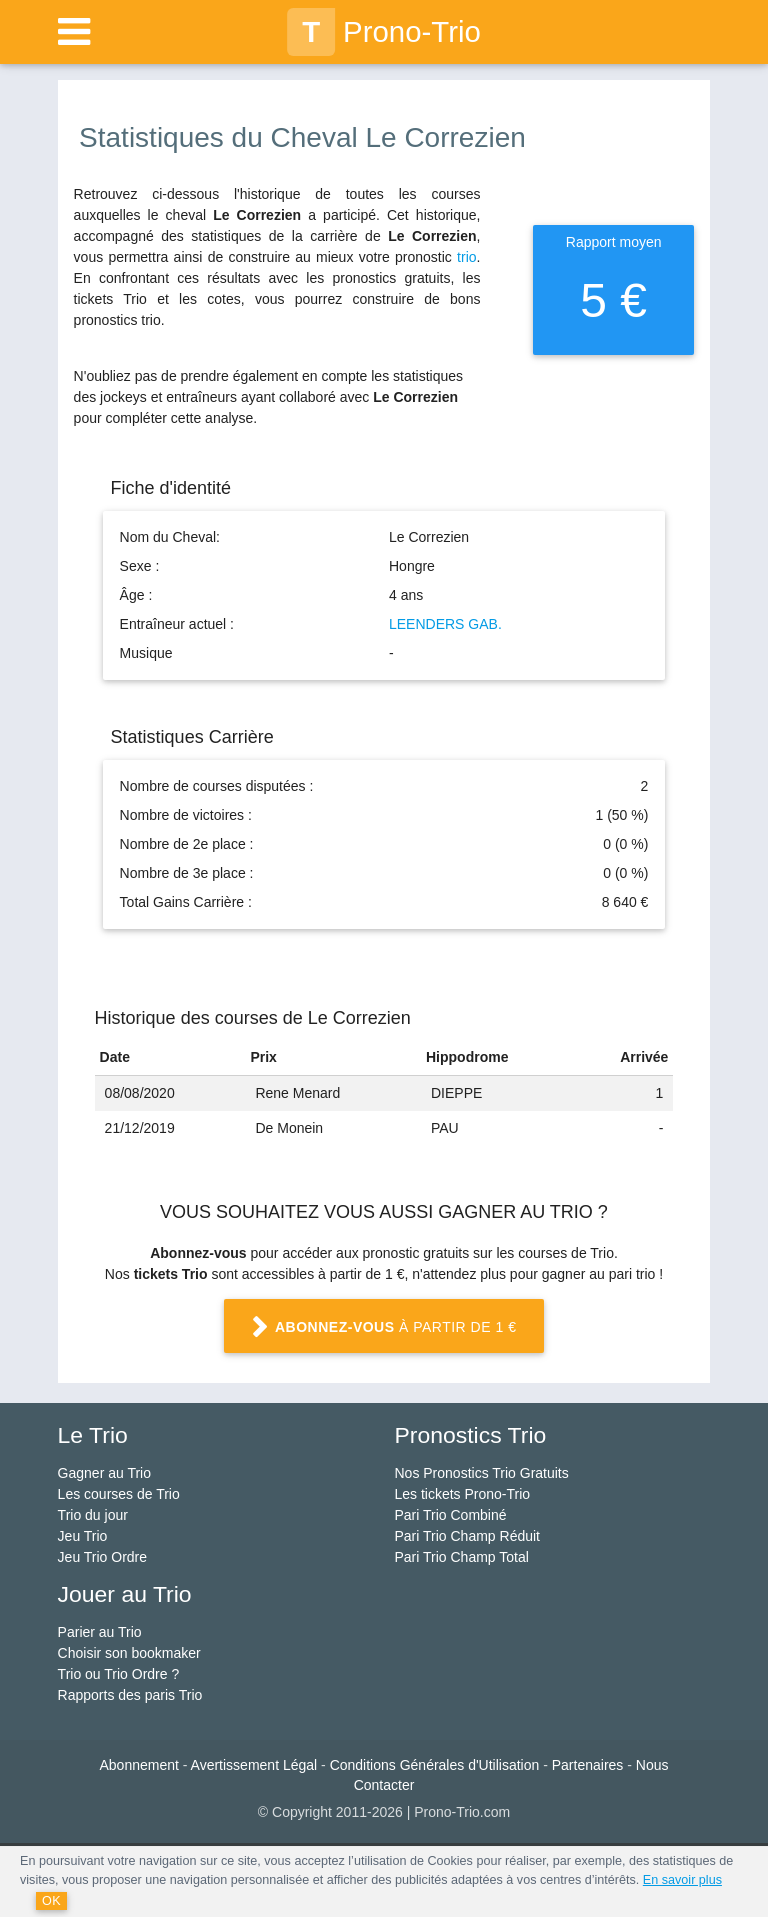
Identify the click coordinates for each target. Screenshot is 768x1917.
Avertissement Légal (254, 1765)
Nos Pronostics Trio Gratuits (481, 1473)
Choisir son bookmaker (129, 1653)
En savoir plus (682, 1880)
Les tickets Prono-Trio (462, 1494)
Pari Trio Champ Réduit (467, 1536)
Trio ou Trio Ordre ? (119, 1674)
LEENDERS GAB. (445, 624)
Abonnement (139, 1765)
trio (466, 257)
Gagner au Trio (104, 1473)
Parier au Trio (100, 1632)
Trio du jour (93, 1515)
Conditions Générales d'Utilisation (435, 1765)
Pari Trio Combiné (450, 1515)
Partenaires (588, 1765)
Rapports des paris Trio (130, 1695)
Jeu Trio (83, 1536)
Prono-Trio (384, 32)
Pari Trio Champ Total (461, 1557)
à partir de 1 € (384, 1328)
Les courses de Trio (119, 1494)
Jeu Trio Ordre (102, 1557)
